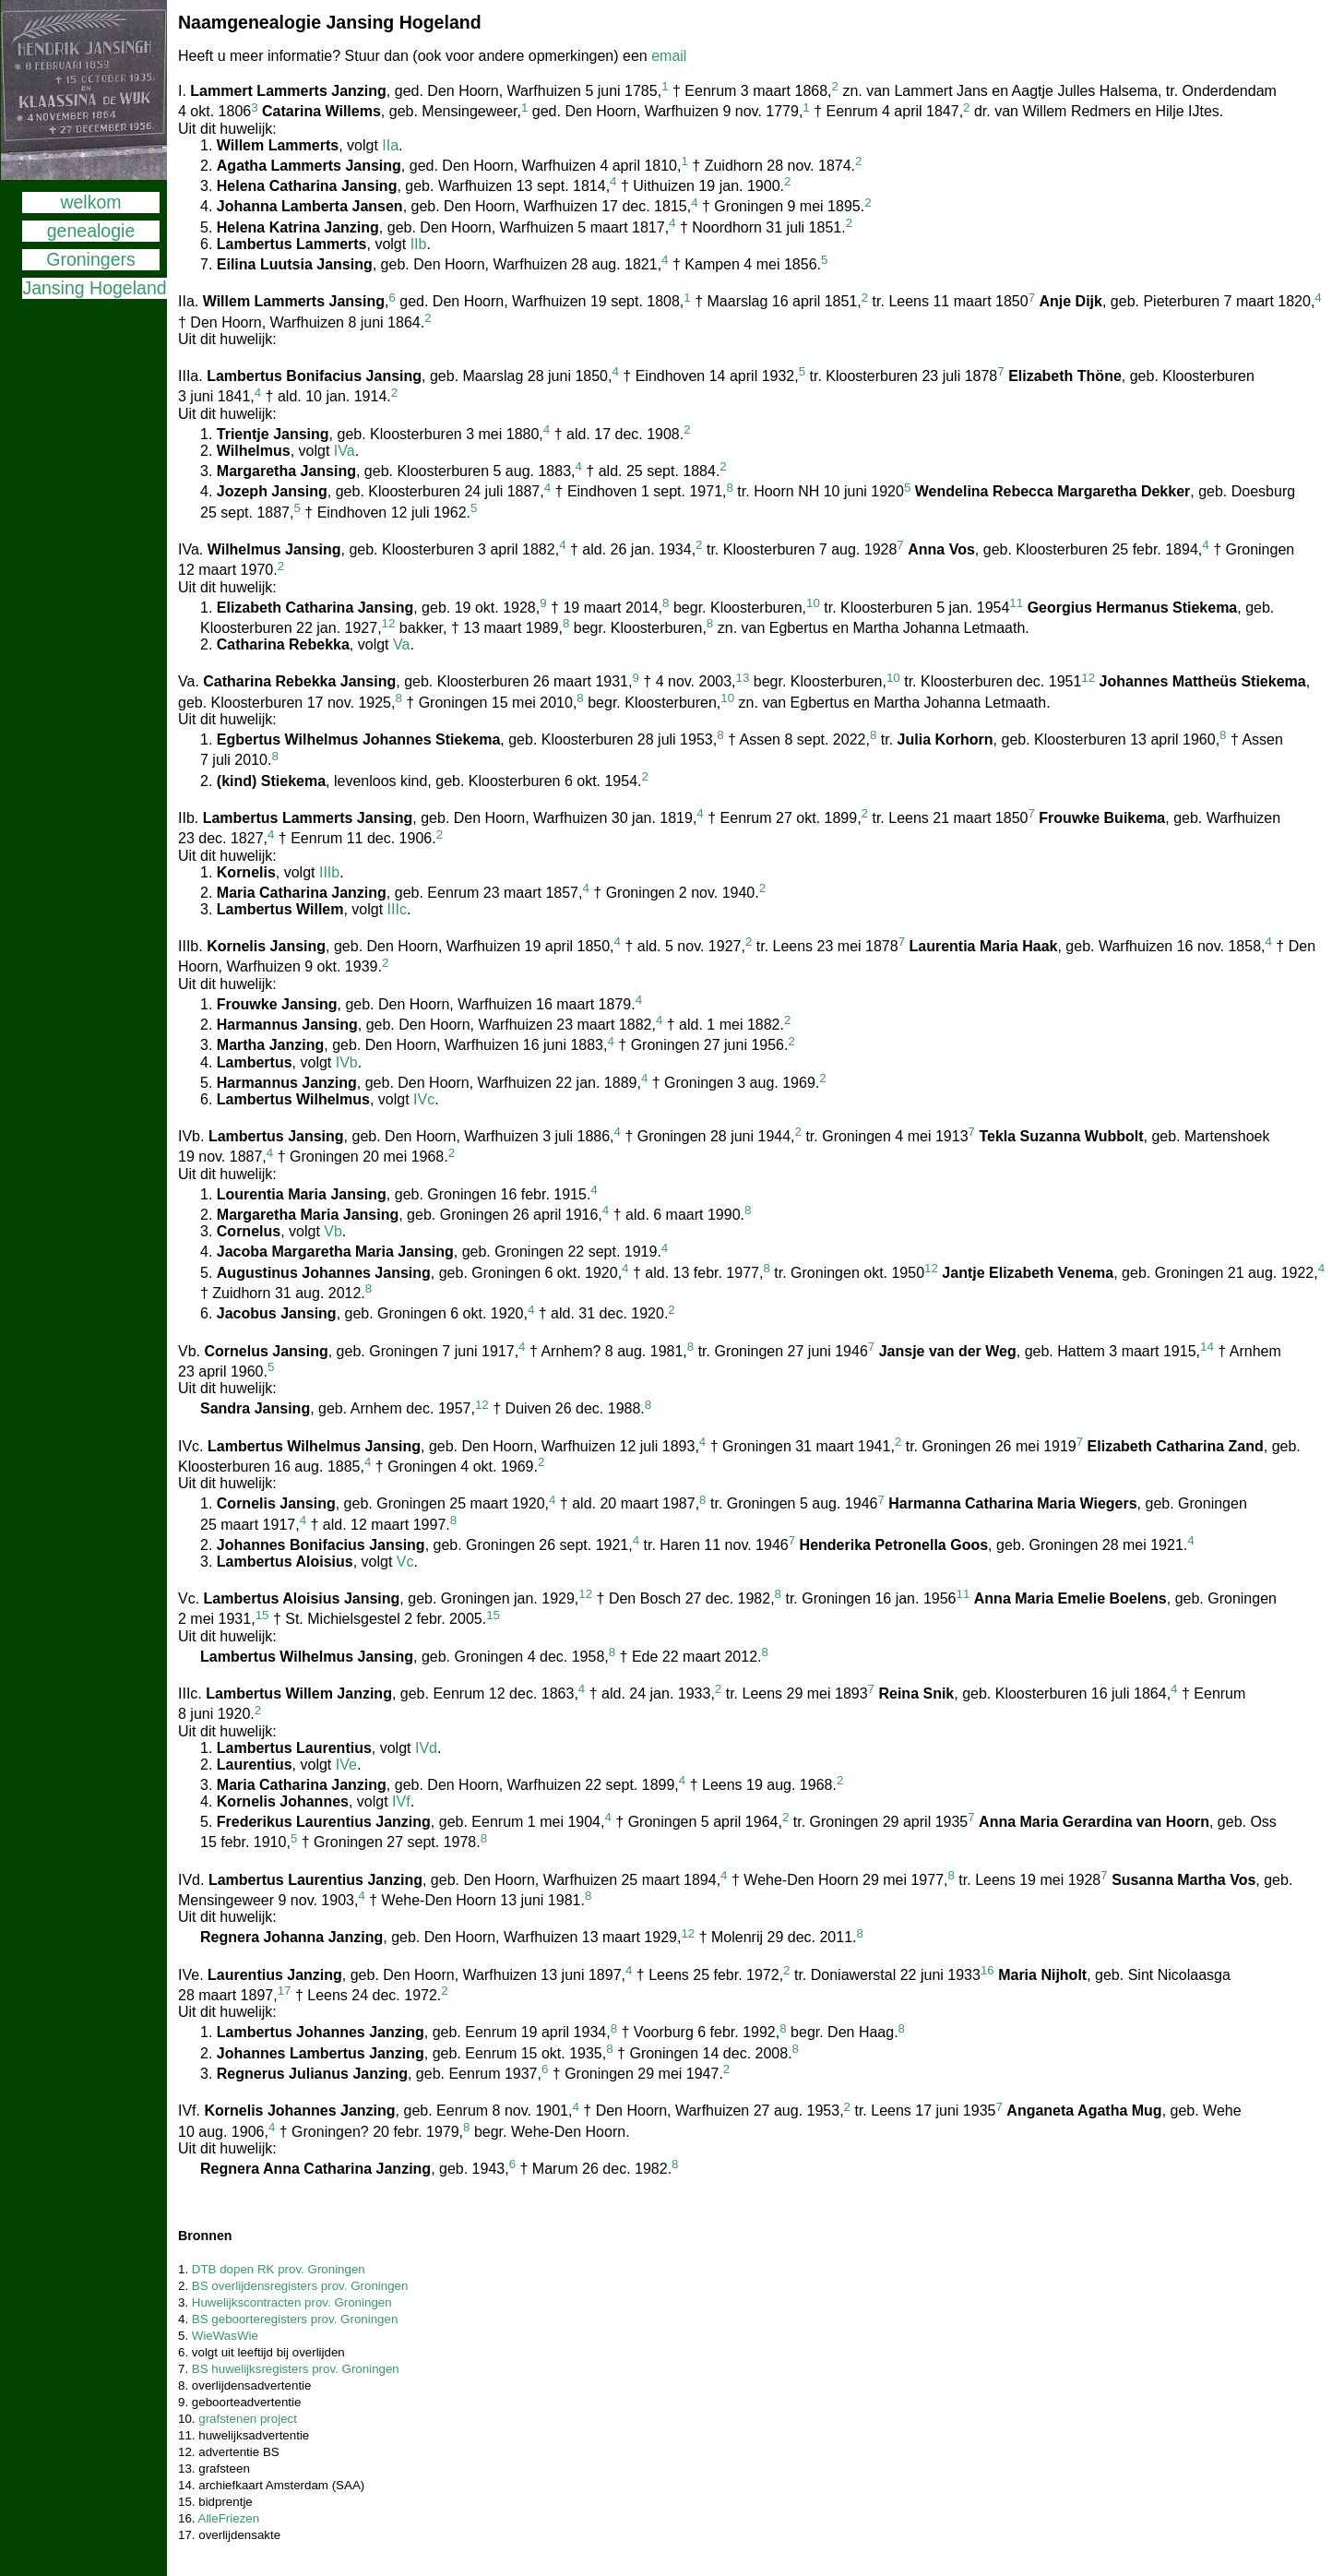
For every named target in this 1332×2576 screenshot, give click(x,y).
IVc (423, 1099)
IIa (390, 145)
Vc (405, 1561)
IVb (347, 1062)
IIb (418, 244)
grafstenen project (247, 2419)
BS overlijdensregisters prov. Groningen (300, 2286)
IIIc (397, 909)
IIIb (329, 872)
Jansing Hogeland (94, 288)
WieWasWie (225, 2336)
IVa (344, 451)
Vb (333, 1231)
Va (401, 644)
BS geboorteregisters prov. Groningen (295, 2319)
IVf (401, 1801)
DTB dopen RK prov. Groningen (278, 2269)
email (668, 56)
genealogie (91, 231)
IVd (426, 1748)
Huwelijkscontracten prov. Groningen (292, 2302)
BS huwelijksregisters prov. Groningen (295, 2369)
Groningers (91, 259)
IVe (346, 1764)
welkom (90, 202)
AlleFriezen (229, 2518)
